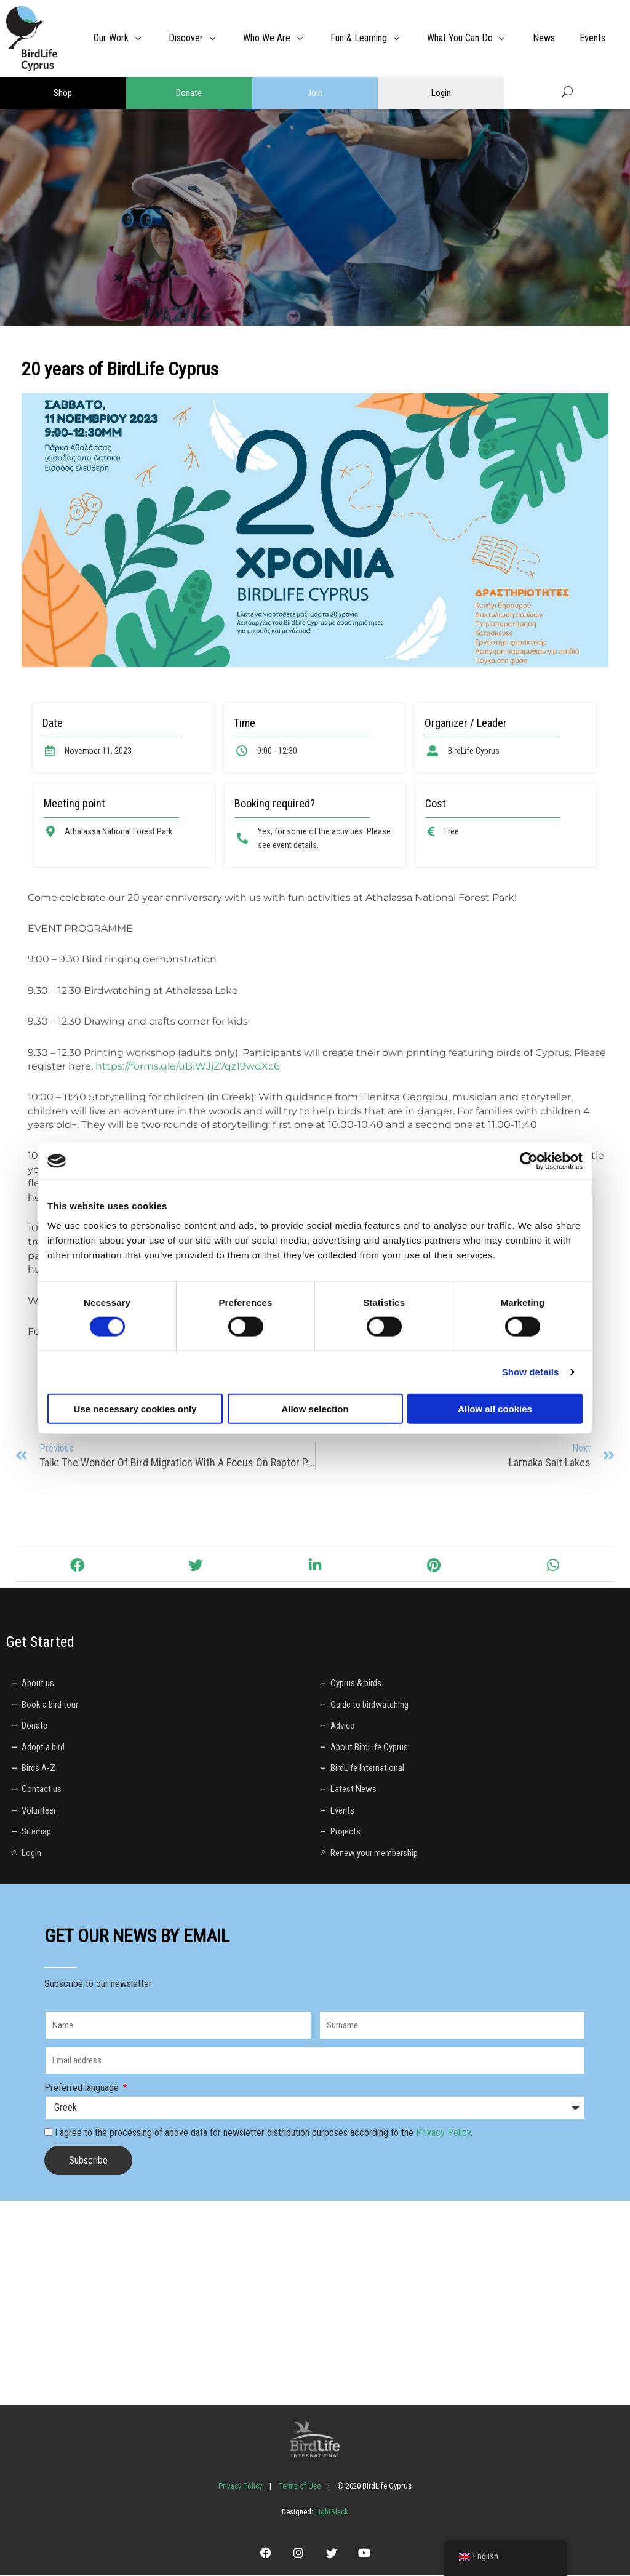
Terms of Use (300, 2485)
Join (314, 92)
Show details (530, 1372)
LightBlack (330, 2511)
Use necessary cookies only (134, 1408)
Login (441, 92)
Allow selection (314, 1408)
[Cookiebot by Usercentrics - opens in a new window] (529, 1161)
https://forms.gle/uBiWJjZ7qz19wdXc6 (187, 1066)
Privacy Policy (443, 2132)
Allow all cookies (495, 1408)
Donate (189, 92)
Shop (63, 92)
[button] (77, 1565)
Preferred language (82, 2088)
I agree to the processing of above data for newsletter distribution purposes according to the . (263, 2132)
